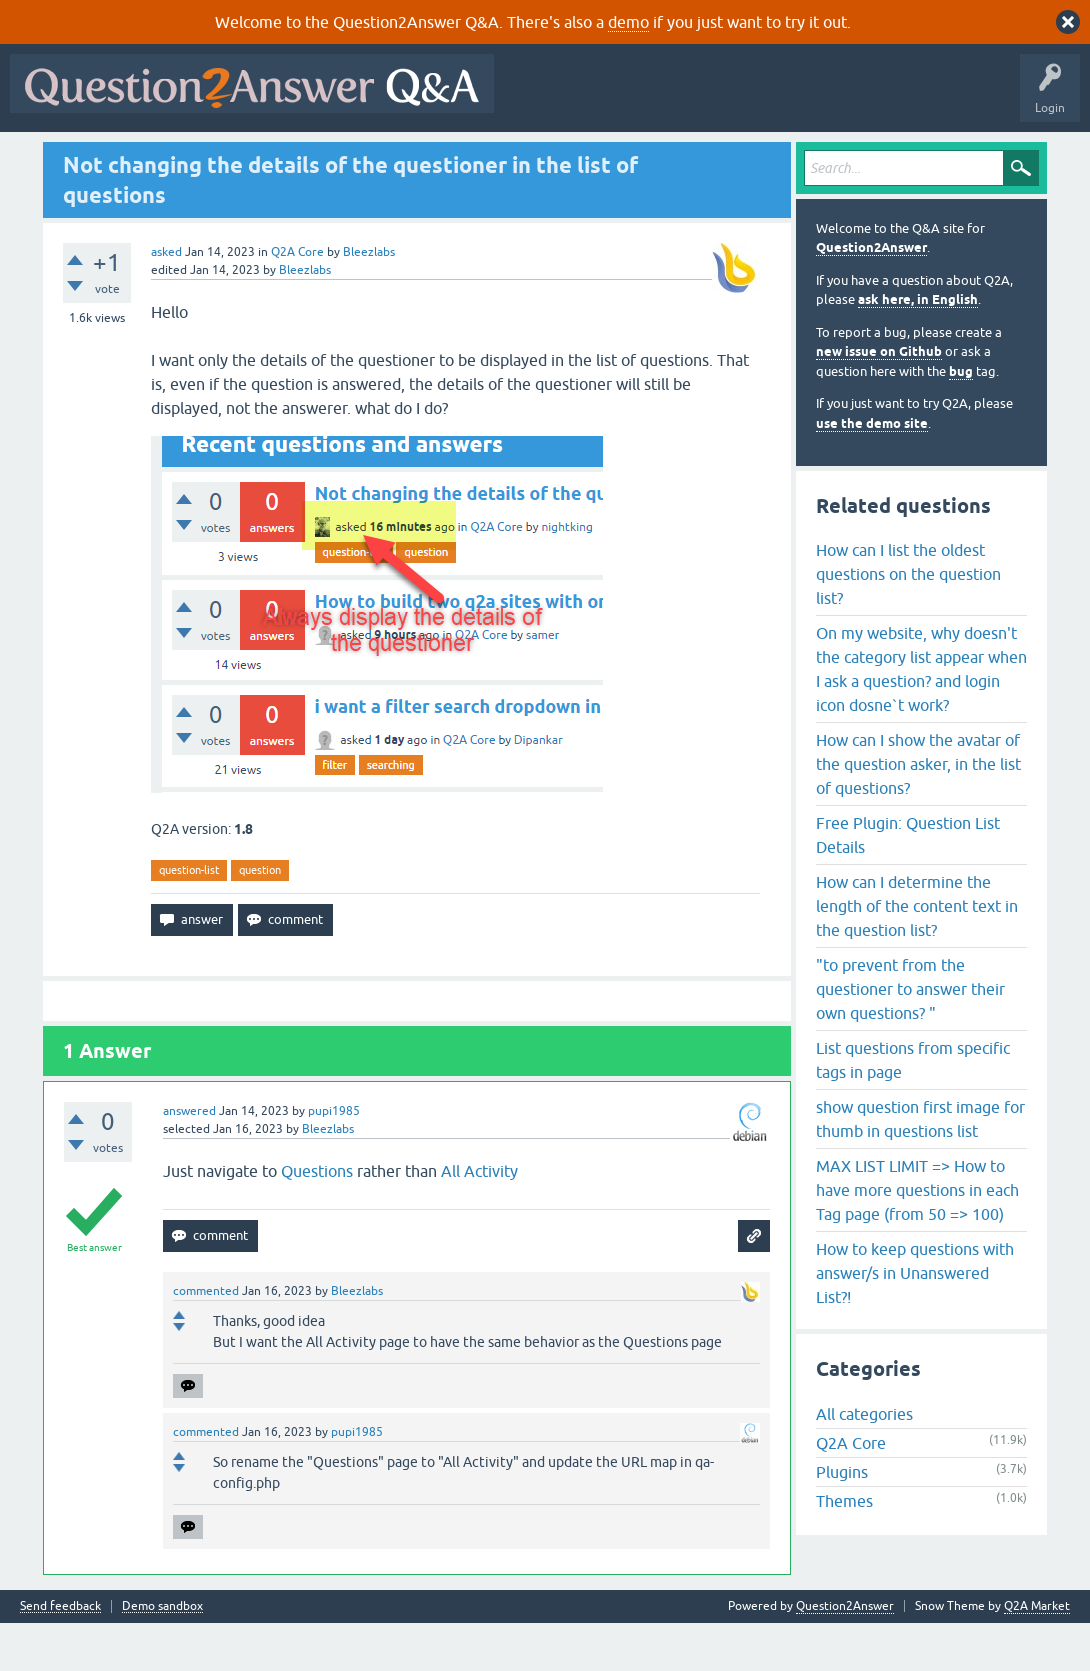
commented (206, 1339)
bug (961, 419)
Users (415, 157)
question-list (189, 918)
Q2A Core (297, 300)
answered (189, 1159)
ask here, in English (918, 348)
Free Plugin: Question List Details (908, 883)
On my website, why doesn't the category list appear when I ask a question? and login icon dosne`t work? (921, 717)
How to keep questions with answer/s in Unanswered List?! (915, 1321)
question (260, 918)
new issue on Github (879, 400)
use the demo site (872, 471)
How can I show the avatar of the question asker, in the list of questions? (918, 812)
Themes (844, 1550)
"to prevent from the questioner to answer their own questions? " (910, 1037)
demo (628, 22)
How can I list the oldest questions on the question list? (908, 622)
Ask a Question (499, 157)
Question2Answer (871, 296)
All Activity (51, 157)
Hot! (200, 157)
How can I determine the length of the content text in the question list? (917, 954)
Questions (130, 157)
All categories (864, 1463)
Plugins (842, 1521)
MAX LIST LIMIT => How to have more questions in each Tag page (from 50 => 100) (917, 1238)
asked (166, 300)
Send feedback (60, 1654)
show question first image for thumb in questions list (920, 1167)
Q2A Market (1037, 1654)
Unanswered (276, 157)
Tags (353, 157)
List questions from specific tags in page (913, 1108)
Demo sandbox (162, 1654)
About (632, 157)
